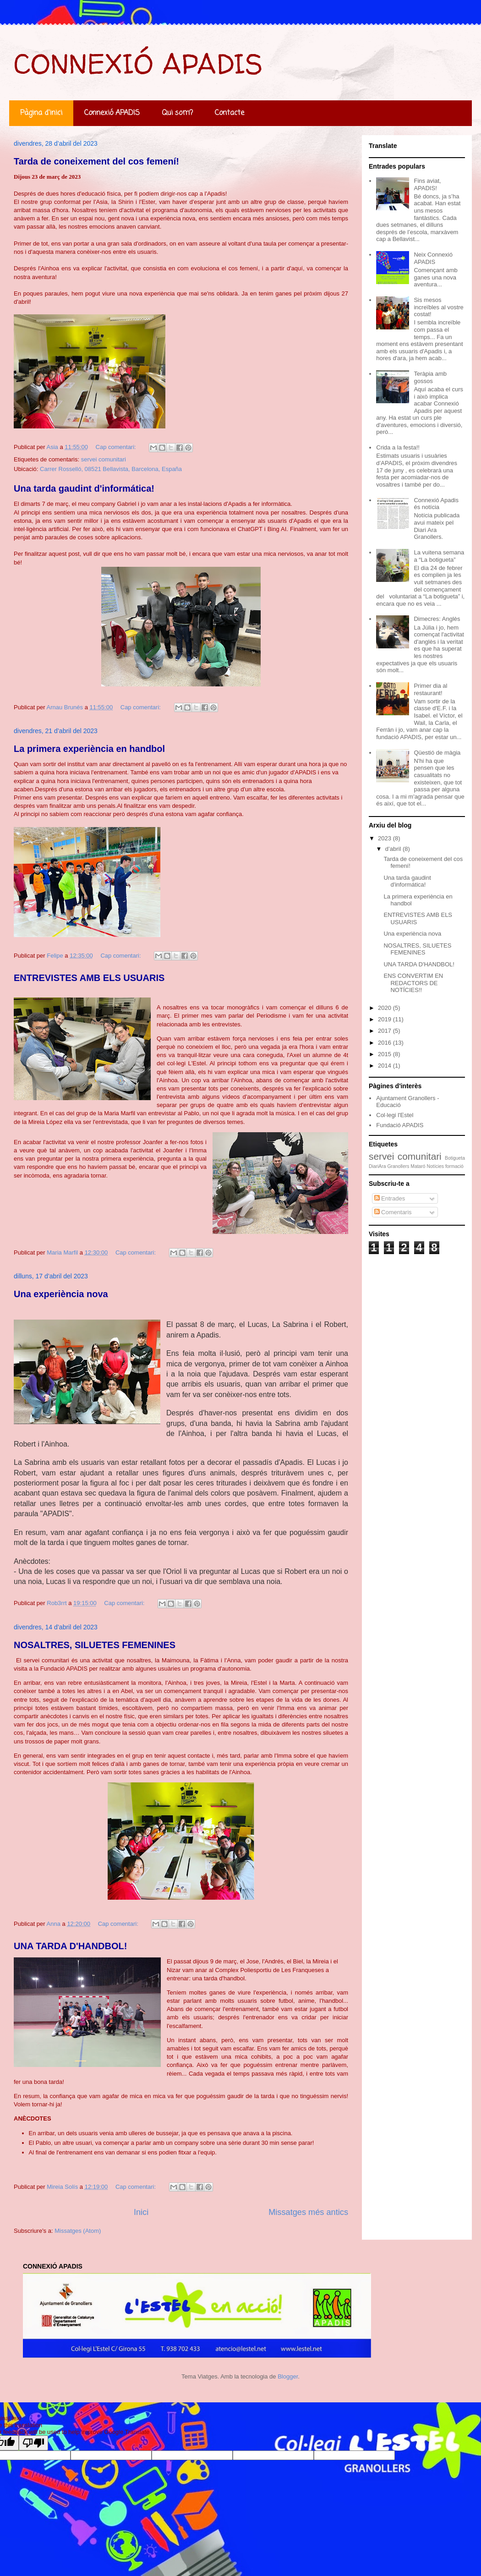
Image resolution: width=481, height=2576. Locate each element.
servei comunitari (103, 459)
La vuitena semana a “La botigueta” (439, 556)
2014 (385, 1065)
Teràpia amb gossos (430, 377)
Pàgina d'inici (41, 113)
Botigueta (455, 1158)
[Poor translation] (33, 2442)
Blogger (288, 2376)
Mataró (417, 1166)
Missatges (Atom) (78, 2230)
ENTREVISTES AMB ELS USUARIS (89, 978)
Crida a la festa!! (398, 447)
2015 (385, 1054)
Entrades (389, 1198)
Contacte (229, 113)
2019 (385, 1019)
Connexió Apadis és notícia (436, 504)
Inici (141, 2212)
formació (454, 1166)
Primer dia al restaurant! (430, 689)
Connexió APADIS (112, 113)
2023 (385, 838)
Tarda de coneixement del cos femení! (96, 161)
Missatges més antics (308, 2212)
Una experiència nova (61, 1294)
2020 (385, 1007)
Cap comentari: (117, 447)
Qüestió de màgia (437, 752)
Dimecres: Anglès (437, 618)
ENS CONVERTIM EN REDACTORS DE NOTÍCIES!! (413, 982)
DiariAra (377, 1166)
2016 (385, 1042)
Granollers (398, 1166)
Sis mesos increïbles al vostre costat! (438, 307)
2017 (385, 1030)
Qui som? (177, 113)
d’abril (394, 848)
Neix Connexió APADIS (433, 258)
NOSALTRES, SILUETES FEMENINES (94, 1645)
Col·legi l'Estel (394, 1115)
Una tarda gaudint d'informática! (84, 488)
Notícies (435, 1166)
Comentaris (393, 1212)
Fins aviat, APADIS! (427, 184)
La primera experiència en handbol (89, 749)
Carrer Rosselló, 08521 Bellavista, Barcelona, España (111, 469)
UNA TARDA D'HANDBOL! (70, 1946)
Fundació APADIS (399, 1125)
